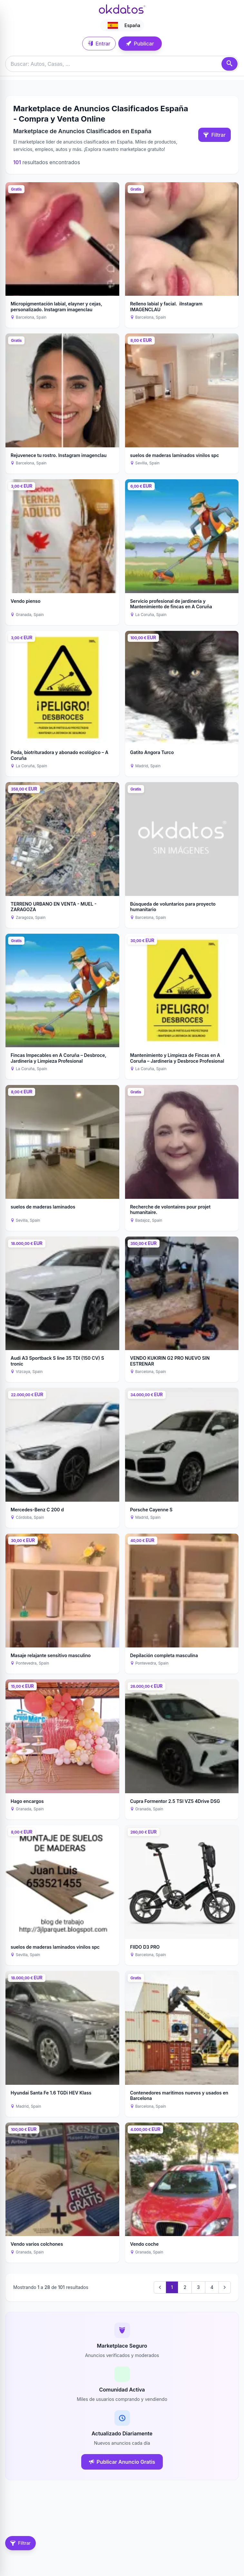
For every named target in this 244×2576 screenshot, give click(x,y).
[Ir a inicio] (122, 9)
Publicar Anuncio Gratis (122, 2462)
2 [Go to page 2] (184, 2287)
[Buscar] (229, 64)
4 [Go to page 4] (211, 2287)
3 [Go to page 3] (198, 2287)
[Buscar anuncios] (122, 64)
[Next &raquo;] (225, 2287)
